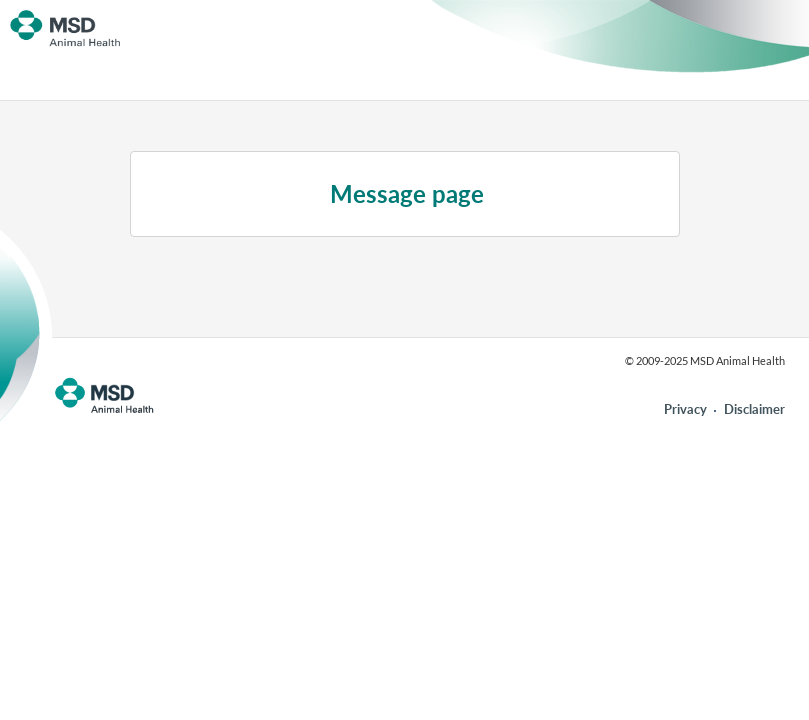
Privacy (685, 409)
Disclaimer (754, 409)
